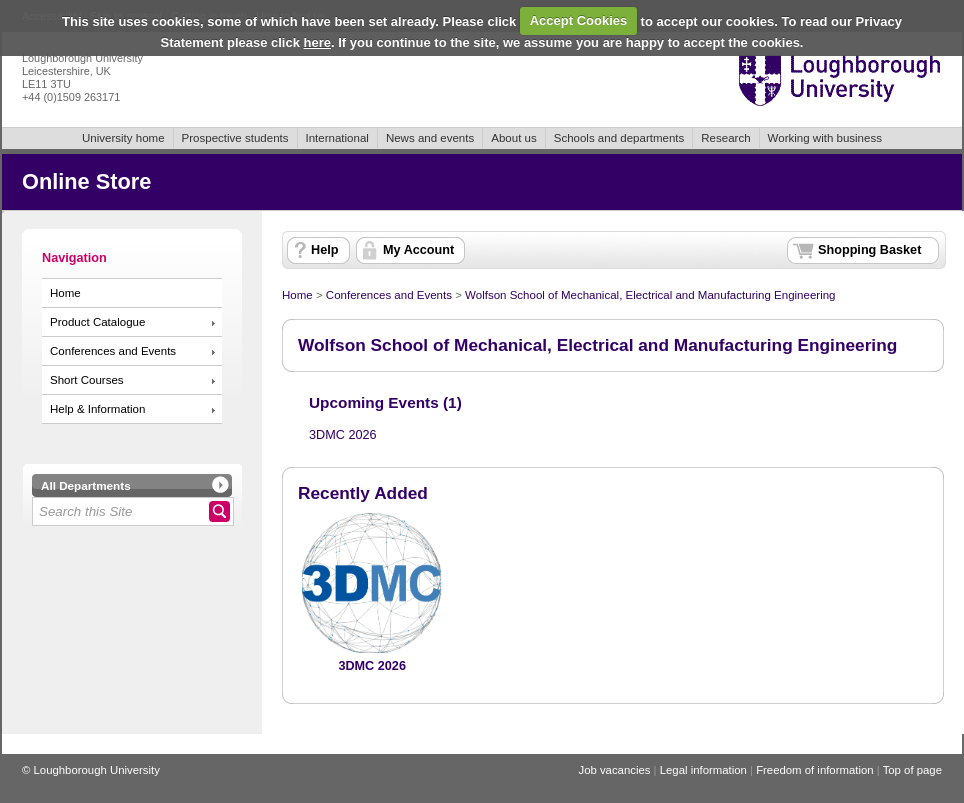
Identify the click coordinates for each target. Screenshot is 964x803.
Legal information (703, 770)
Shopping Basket (869, 250)
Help (324, 250)
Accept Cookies (579, 20)
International (337, 138)
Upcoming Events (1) (385, 402)
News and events (430, 138)
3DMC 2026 (343, 435)
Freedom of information (814, 770)
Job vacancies (614, 770)
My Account (418, 250)
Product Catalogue (97, 322)
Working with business (825, 138)
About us (513, 138)
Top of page (912, 770)
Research (725, 138)
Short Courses (87, 380)
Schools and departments (619, 138)
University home (123, 138)
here (317, 42)
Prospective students (235, 138)
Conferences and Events (113, 351)
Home (65, 293)
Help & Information (97, 409)
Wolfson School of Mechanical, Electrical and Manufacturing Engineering (650, 295)
